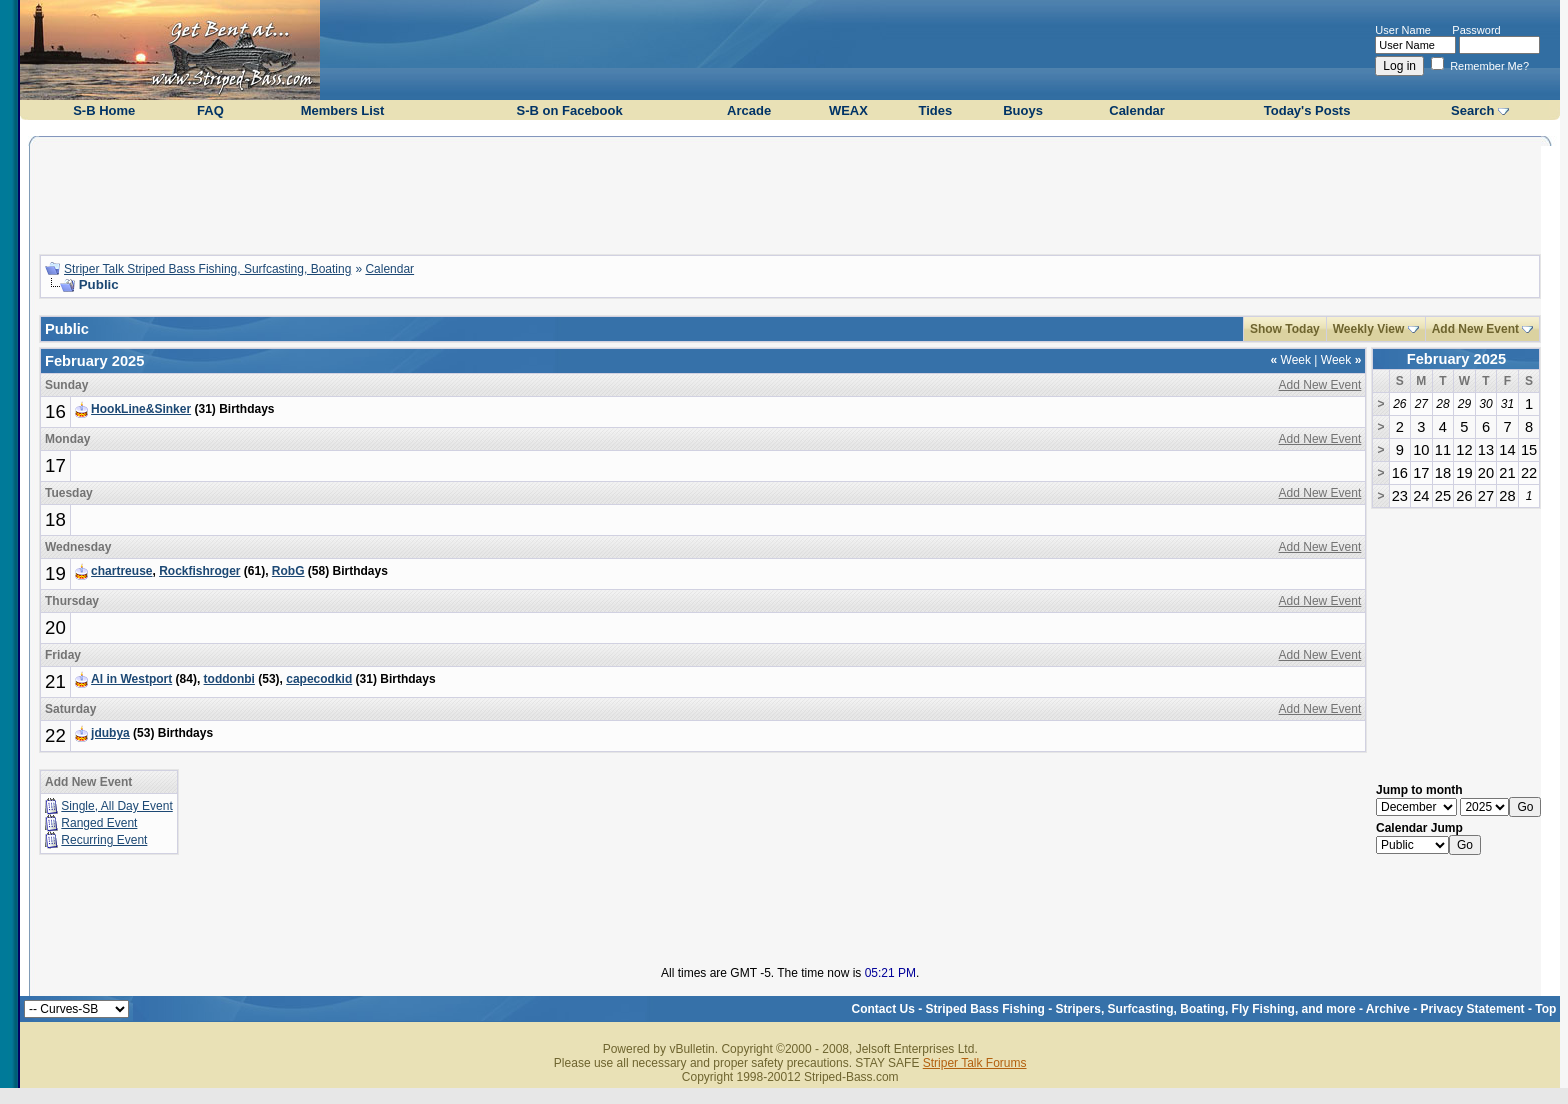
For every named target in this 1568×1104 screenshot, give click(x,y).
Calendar (1137, 110)
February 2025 (1456, 359)
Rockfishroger (199, 571)
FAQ (210, 110)
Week (1291, 360)
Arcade (749, 110)
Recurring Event (104, 840)
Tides (935, 110)
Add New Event (1475, 329)
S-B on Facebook (569, 110)
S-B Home (104, 110)
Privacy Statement (1473, 1009)
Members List (343, 110)
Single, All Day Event (116, 806)
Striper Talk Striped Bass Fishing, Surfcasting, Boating (207, 269)
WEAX (848, 110)
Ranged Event (99, 823)
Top (1545, 1009)
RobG (288, 571)
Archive (1388, 1009)
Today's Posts (1307, 110)
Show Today (1285, 329)
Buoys (1023, 110)
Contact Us (883, 1009)
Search (1472, 110)
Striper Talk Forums (975, 1063)
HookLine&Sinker (141, 409)
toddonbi (229, 679)
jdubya (110, 733)
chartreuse (121, 571)
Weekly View (1369, 329)
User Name (1403, 30)
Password (1476, 30)
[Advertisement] (790, 193)
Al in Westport (131, 679)
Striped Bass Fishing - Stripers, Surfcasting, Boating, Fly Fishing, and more (1141, 1009)
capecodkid (319, 679)
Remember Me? (1480, 66)
